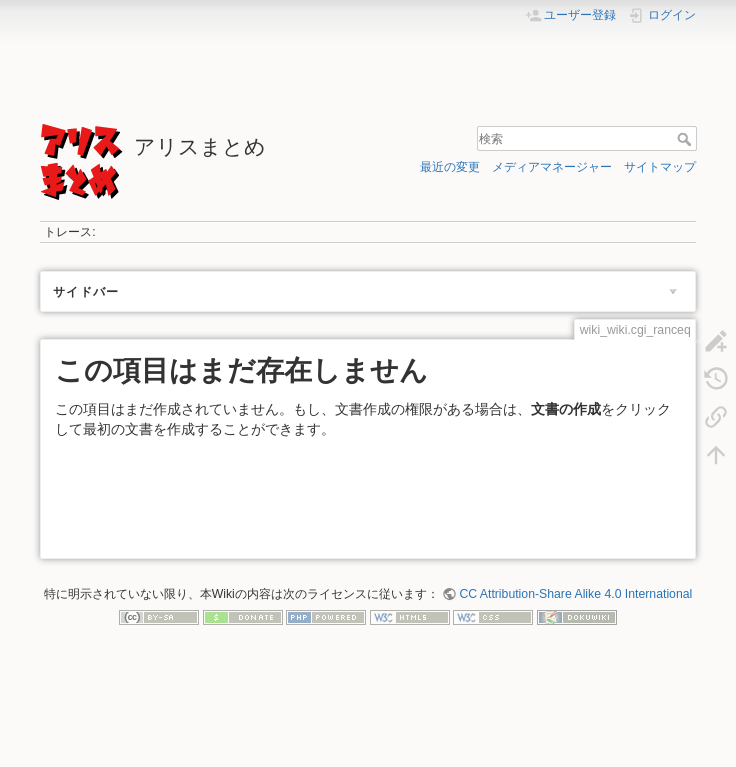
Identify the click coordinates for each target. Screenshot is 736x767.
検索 (686, 139)
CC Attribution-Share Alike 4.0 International (575, 594)
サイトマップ (660, 167)
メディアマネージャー (552, 167)
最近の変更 (450, 167)
